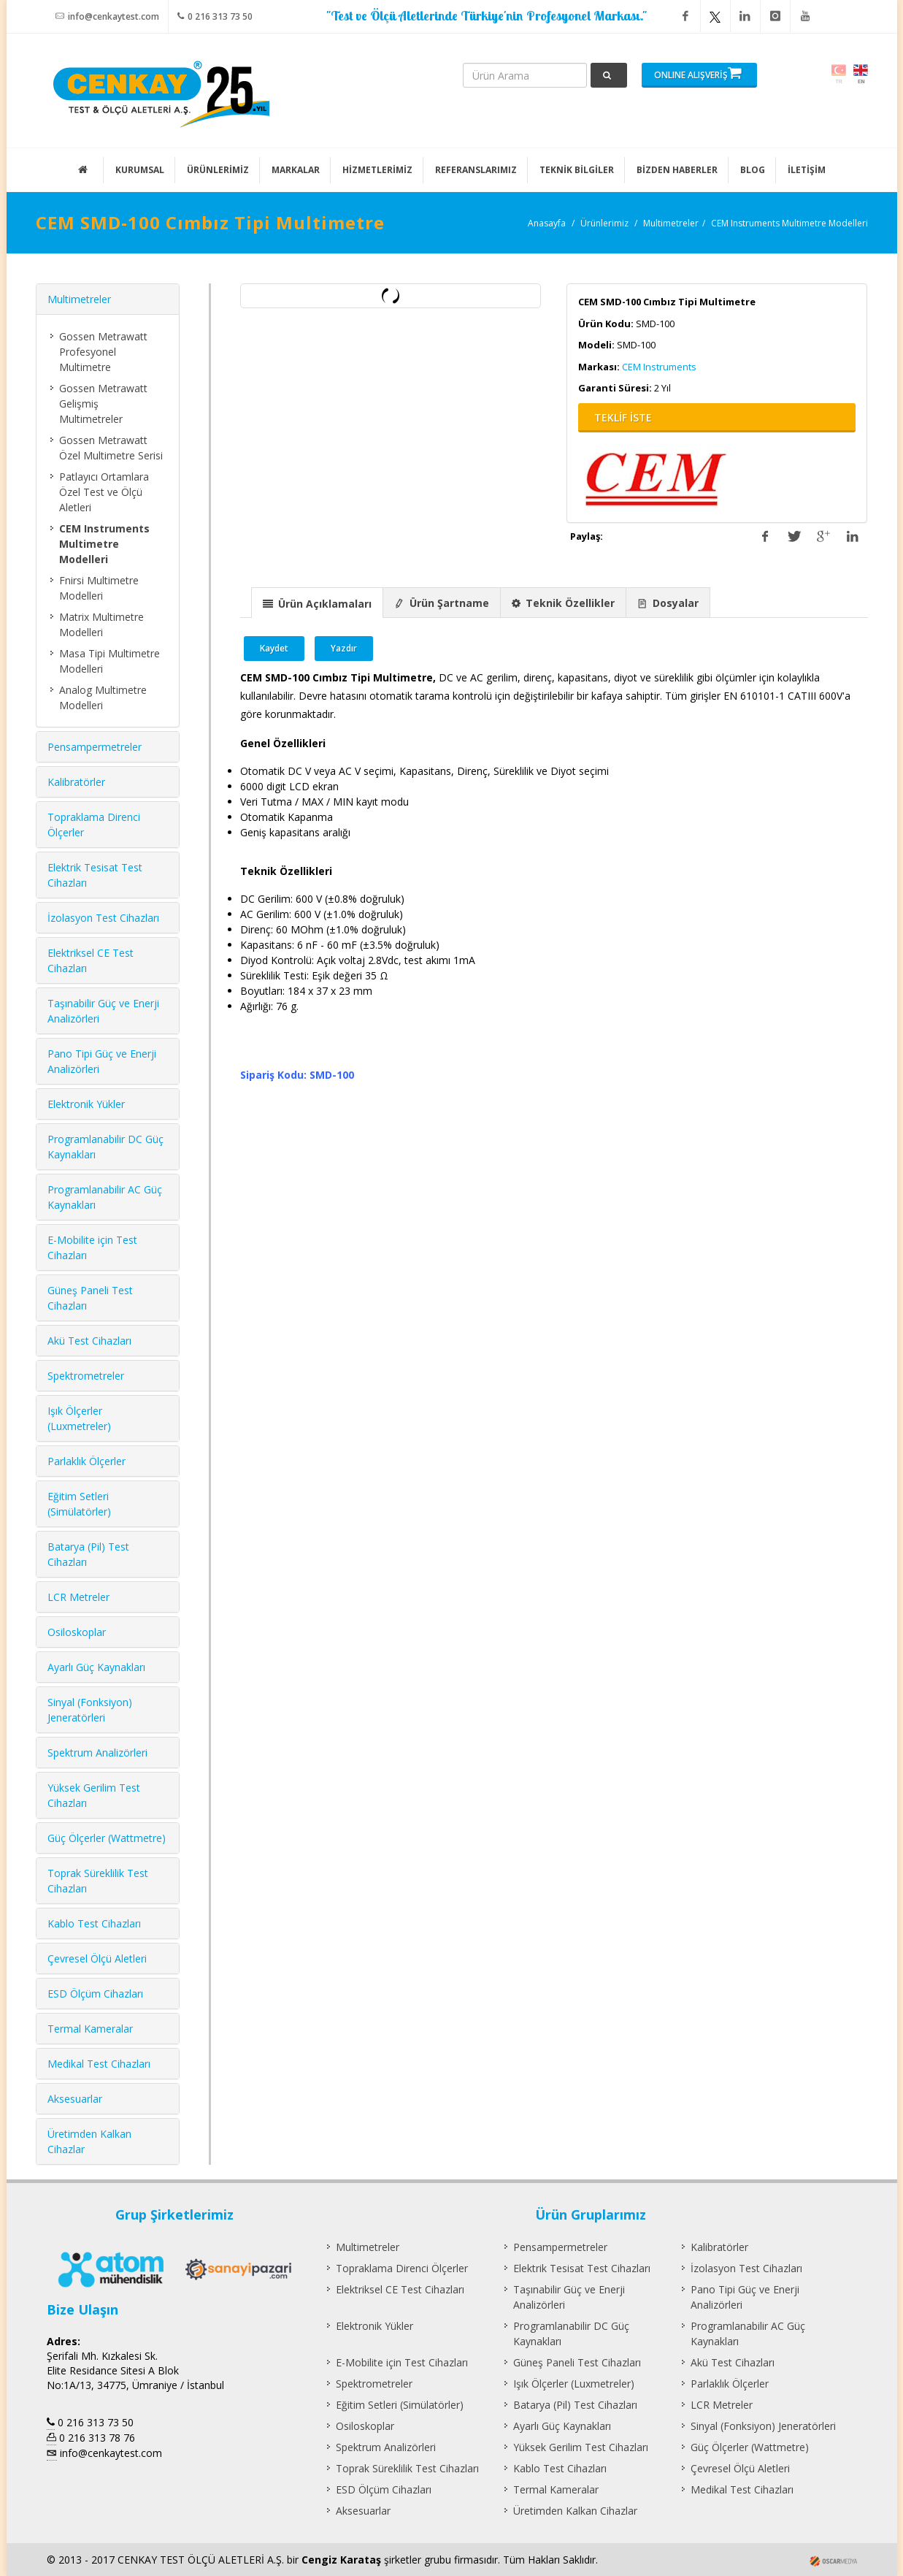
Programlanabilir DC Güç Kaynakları (571, 2333)
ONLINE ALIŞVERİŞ (698, 73)
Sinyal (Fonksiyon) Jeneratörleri (763, 2426)
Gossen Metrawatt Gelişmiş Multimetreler (103, 403)
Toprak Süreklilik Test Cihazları (407, 2468)
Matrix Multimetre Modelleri (101, 624)
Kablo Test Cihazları (94, 1923)
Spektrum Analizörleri (97, 1752)
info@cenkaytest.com (107, 16)
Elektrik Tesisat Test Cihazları (581, 2268)
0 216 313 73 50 (215, 16)
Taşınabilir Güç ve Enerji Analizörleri (569, 2297)
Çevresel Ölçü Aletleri (97, 1958)
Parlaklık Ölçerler (86, 1461)
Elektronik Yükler (86, 1104)
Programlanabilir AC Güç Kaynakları (748, 2333)
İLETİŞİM (807, 170)
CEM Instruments (659, 366)
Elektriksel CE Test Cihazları (400, 2289)
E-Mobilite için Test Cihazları (402, 2362)
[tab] (317, 602)
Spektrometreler (85, 1376)
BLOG (752, 170)
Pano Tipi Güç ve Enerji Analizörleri (745, 2297)
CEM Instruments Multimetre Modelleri (789, 223)
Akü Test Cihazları (89, 1341)
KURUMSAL (139, 170)
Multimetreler (671, 223)
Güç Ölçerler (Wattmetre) (106, 1838)
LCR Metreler (78, 1597)
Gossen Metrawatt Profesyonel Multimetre (103, 351)
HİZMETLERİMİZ (377, 170)
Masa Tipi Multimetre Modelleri (109, 661)
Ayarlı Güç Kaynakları (96, 1667)
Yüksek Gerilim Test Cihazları (580, 2447)
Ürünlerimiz (604, 223)
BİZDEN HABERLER (677, 170)
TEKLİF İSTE (623, 417)
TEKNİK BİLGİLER (576, 170)
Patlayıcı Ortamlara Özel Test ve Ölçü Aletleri (104, 492)
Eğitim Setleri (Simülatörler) (400, 2405)
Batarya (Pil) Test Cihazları (575, 2405)
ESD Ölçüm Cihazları (95, 1993)
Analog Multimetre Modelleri (103, 697)
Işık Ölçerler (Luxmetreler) (573, 2383)
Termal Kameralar (90, 2029)
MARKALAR (296, 170)
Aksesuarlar (74, 2099)
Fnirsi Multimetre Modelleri (99, 588)
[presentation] (317, 603)
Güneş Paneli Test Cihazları (577, 2362)
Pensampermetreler (94, 747)
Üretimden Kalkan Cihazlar (575, 2511)
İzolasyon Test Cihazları (103, 918)
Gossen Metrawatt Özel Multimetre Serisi (111, 447)
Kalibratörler (76, 782)
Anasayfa (547, 223)
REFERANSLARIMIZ (476, 170)
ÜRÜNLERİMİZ (218, 170)
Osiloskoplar (76, 1632)
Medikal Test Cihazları (98, 2064)
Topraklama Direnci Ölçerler (402, 2268)
